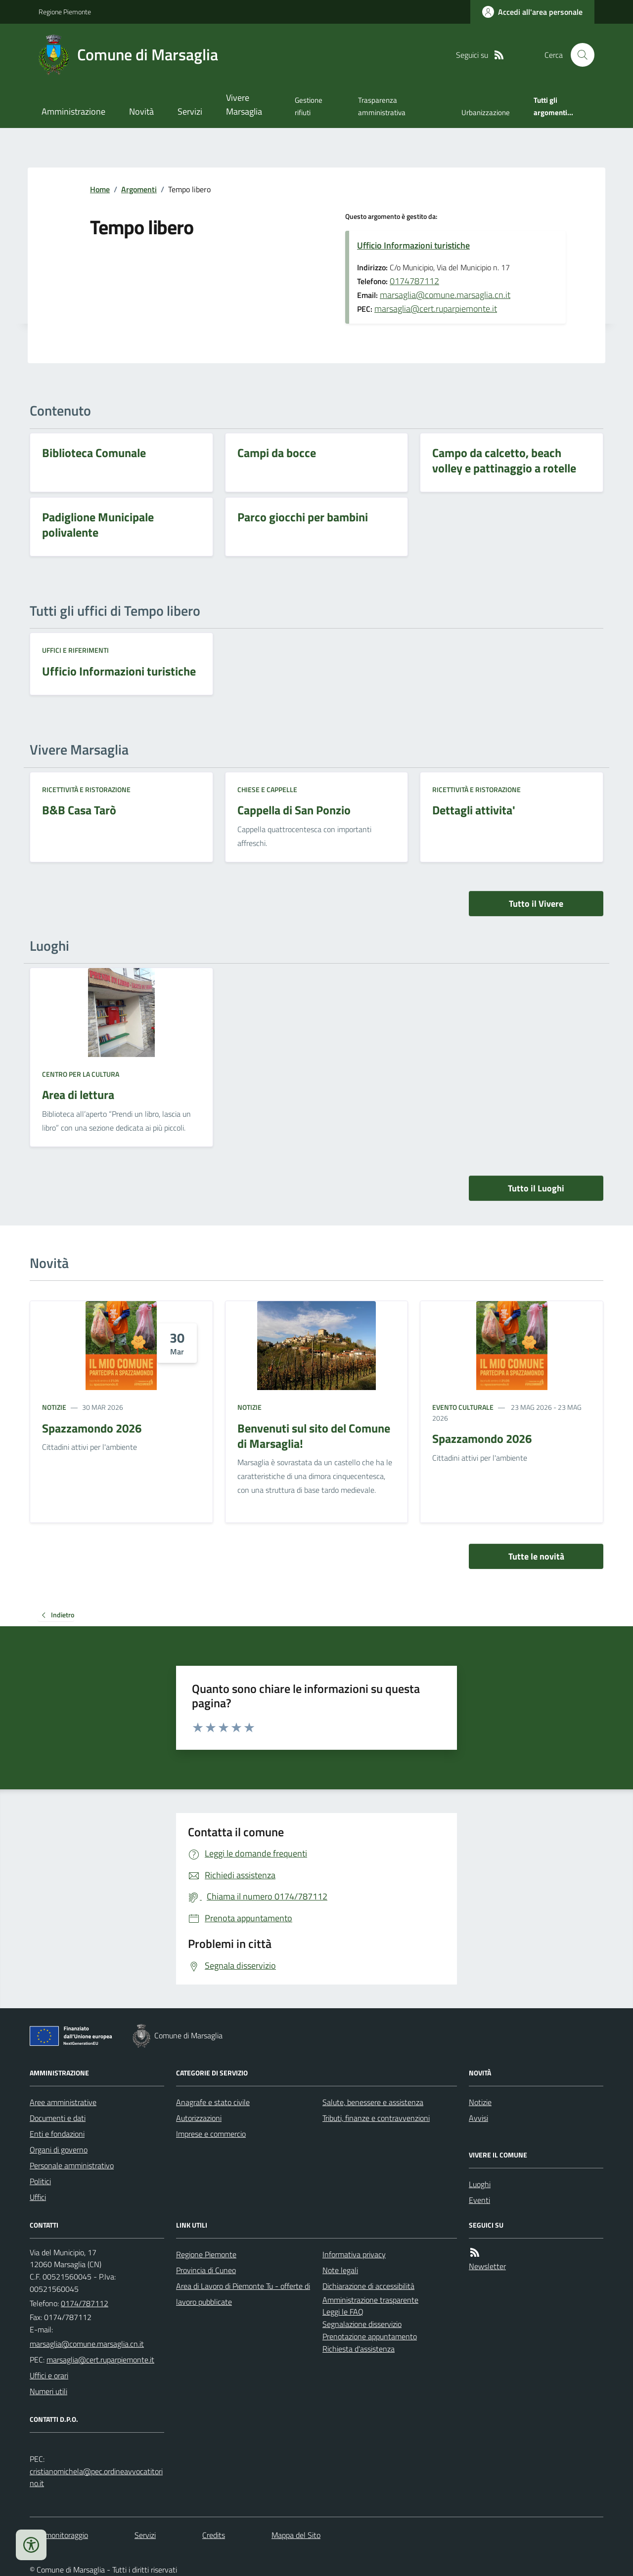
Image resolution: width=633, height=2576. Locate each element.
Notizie (54, 1407)
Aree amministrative (63, 2102)
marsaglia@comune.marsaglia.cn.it (445, 294)
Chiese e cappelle (267, 789)
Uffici (38, 2197)
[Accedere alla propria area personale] (532, 12)
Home (100, 189)
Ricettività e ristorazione (86, 789)
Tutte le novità (536, 1556)
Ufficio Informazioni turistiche (413, 245)
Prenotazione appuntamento (369, 2336)
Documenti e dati (58, 2118)
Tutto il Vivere (536, 903)
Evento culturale (463, 1407)
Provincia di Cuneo (206, 2270)
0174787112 (414, 281)
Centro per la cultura (80, 1074)
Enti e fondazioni (57, 2134)
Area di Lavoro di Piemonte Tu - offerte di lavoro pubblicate (243, 2294)
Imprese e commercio (211, 2134)
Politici (40, 2181)
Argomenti (139, 189)
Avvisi (478, 2118)
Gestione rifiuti (308, 106)
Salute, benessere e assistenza (372, 2102)
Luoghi (480, 2184)
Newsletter (487, 2266)
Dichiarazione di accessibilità (368, 2286)
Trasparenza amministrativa (382, 106)
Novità (141, 111)
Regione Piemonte (65, 11)
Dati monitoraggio (59, 2535)
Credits (213, 2535)
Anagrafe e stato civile (213, 2102)
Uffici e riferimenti (75, 650)
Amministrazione (73, 111)
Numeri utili (48, 2391)
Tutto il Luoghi (536, 1188)
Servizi (190, 111)
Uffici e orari (49, 2375)
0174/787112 (84, 2303)
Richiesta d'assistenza (358, 2349)
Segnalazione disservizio (362, 2324)
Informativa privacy (354, 2254)
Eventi (479, 2200)
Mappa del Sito (295, 2535)
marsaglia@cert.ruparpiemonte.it (435, 308)
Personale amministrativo (72, 2165)
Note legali (340, 2270)
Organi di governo (59, 2149)
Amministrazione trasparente (370, 2300)
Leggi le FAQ (342, 2312)
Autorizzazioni (199, 2118)
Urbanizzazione (485, 112)
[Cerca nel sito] (578, 55)
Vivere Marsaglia (244, 104)
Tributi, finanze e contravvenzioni (376, 2118)
